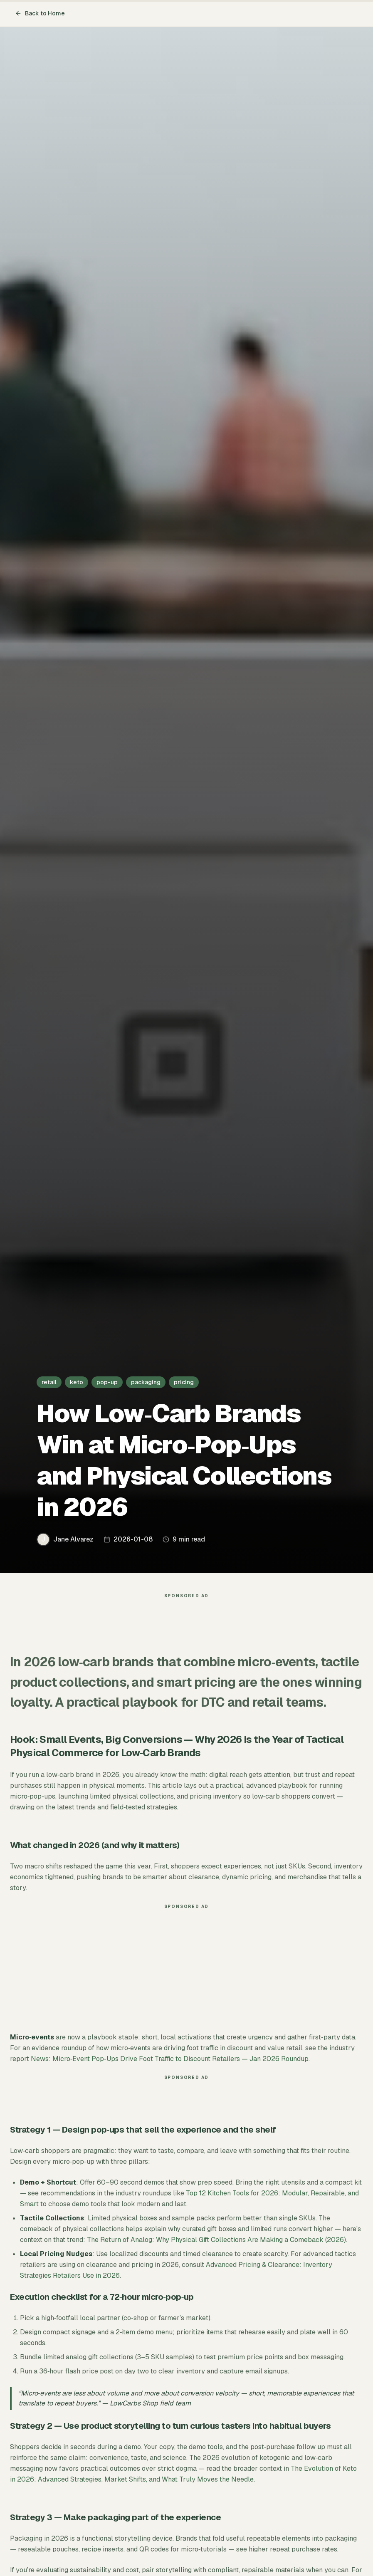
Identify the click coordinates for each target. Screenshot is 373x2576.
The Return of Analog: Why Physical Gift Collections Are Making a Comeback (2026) (216, 2239)
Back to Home (40, 13)
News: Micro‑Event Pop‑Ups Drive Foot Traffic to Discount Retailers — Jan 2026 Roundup (170, 2058)
